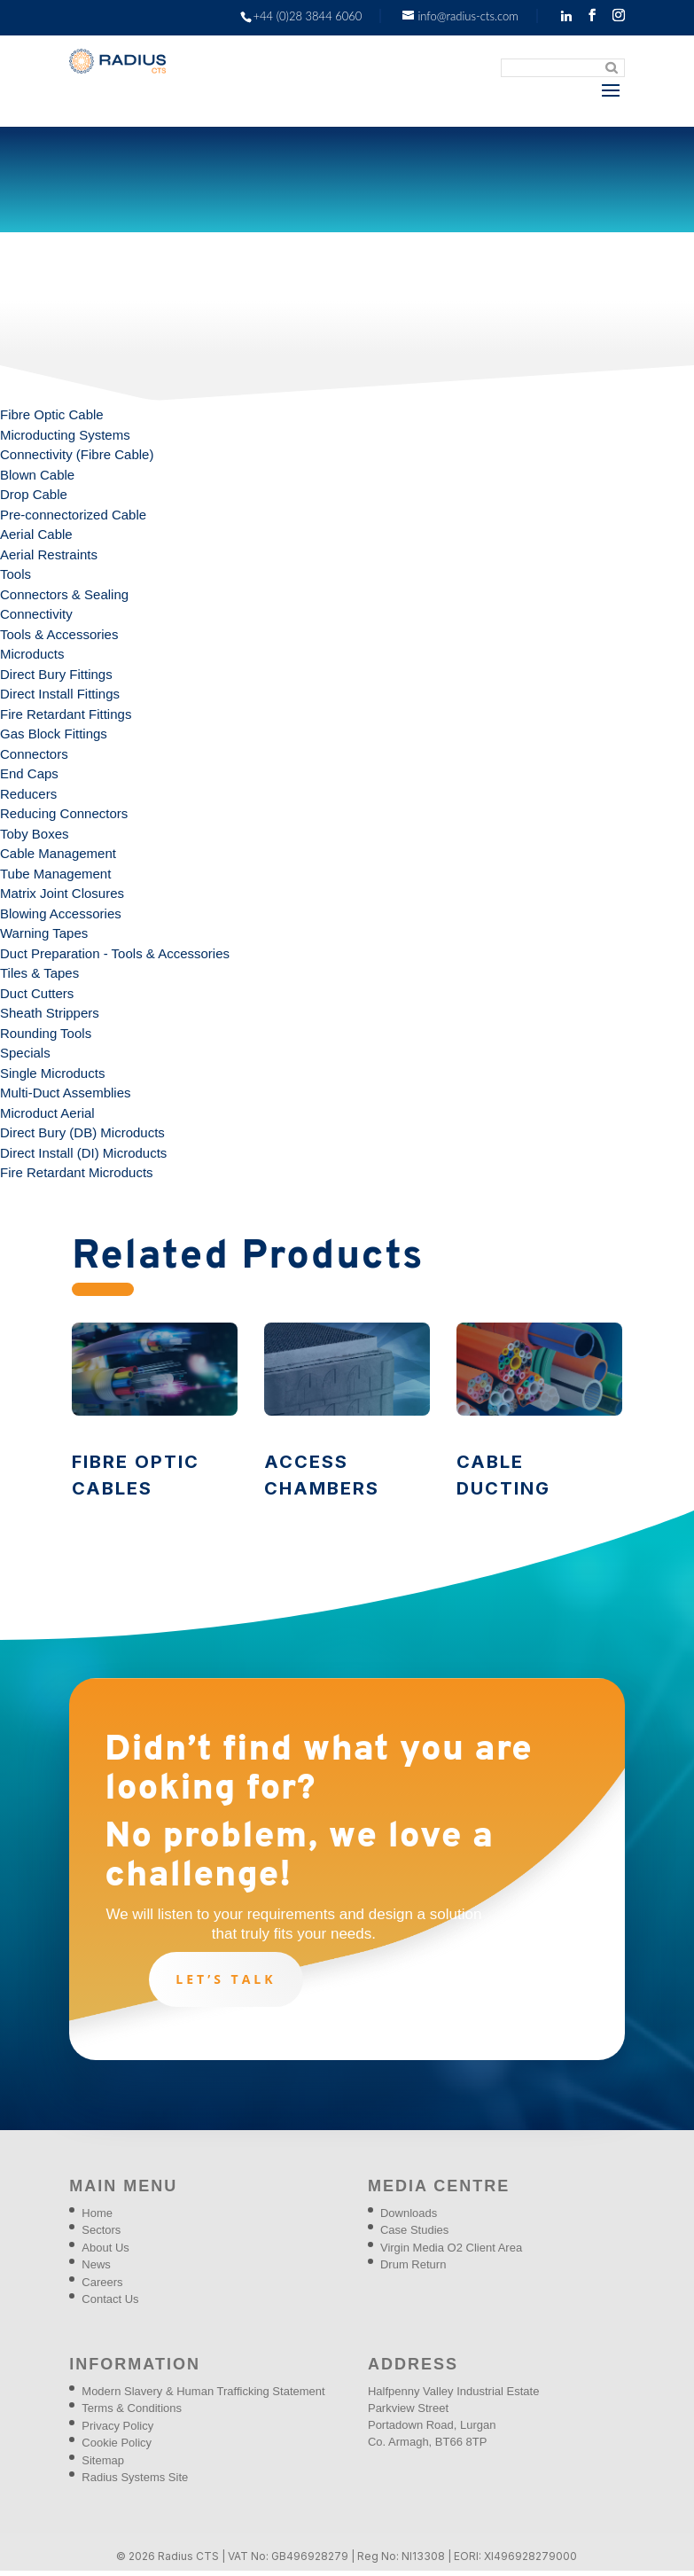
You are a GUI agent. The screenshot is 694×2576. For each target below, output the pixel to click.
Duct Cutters (37, 993)
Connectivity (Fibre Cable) (76, 454)
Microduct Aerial (47, 1112)
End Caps (29, 773)
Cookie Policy (117, 2442)
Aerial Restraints (48, 554)
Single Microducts (52, 1073)
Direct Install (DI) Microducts (83, 1152)
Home (97, 2213)
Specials (25, 1052)
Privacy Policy (117, 2425)
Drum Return (413, 2264)
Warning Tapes (44, 933)
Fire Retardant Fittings (65, 714)
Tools (15, 574)
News (96, 2264)
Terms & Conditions (132, 2408)
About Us (105, 2247)
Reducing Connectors (64, 813)
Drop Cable (33, 494)
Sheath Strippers (49, 1012)
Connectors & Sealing (64, 594)
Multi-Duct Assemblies (65, 1092)
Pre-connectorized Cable (73, 514)
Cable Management (58, 853)
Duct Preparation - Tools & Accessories (115, 953)
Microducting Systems (65, 434)
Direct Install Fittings (60, 693)
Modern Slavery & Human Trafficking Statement (203, 2391)
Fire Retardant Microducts (76, 1172)
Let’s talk (225, 1979)
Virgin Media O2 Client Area (451, 2247)
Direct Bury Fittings (56, 674)
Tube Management (55, 873)
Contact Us (110, 2299)
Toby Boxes (34, 833)
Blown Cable (37, 474)
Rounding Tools (45, 1033)
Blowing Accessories (60, 913)
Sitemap (103, 2460)
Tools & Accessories (59, 634)
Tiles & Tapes (39, 972)
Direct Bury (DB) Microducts (82, 1132)
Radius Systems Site (135, 2477)
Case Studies (414, 2229)
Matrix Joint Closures (62, 893)
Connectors (34, 753)
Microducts (32, 653)
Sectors (101, 2229)
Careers (102, 2282)
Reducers (28, 793)
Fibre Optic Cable (52, 414)
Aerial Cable (36, 534)
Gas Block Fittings (53, 733)
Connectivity (36, 613)
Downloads (408, 2213)
